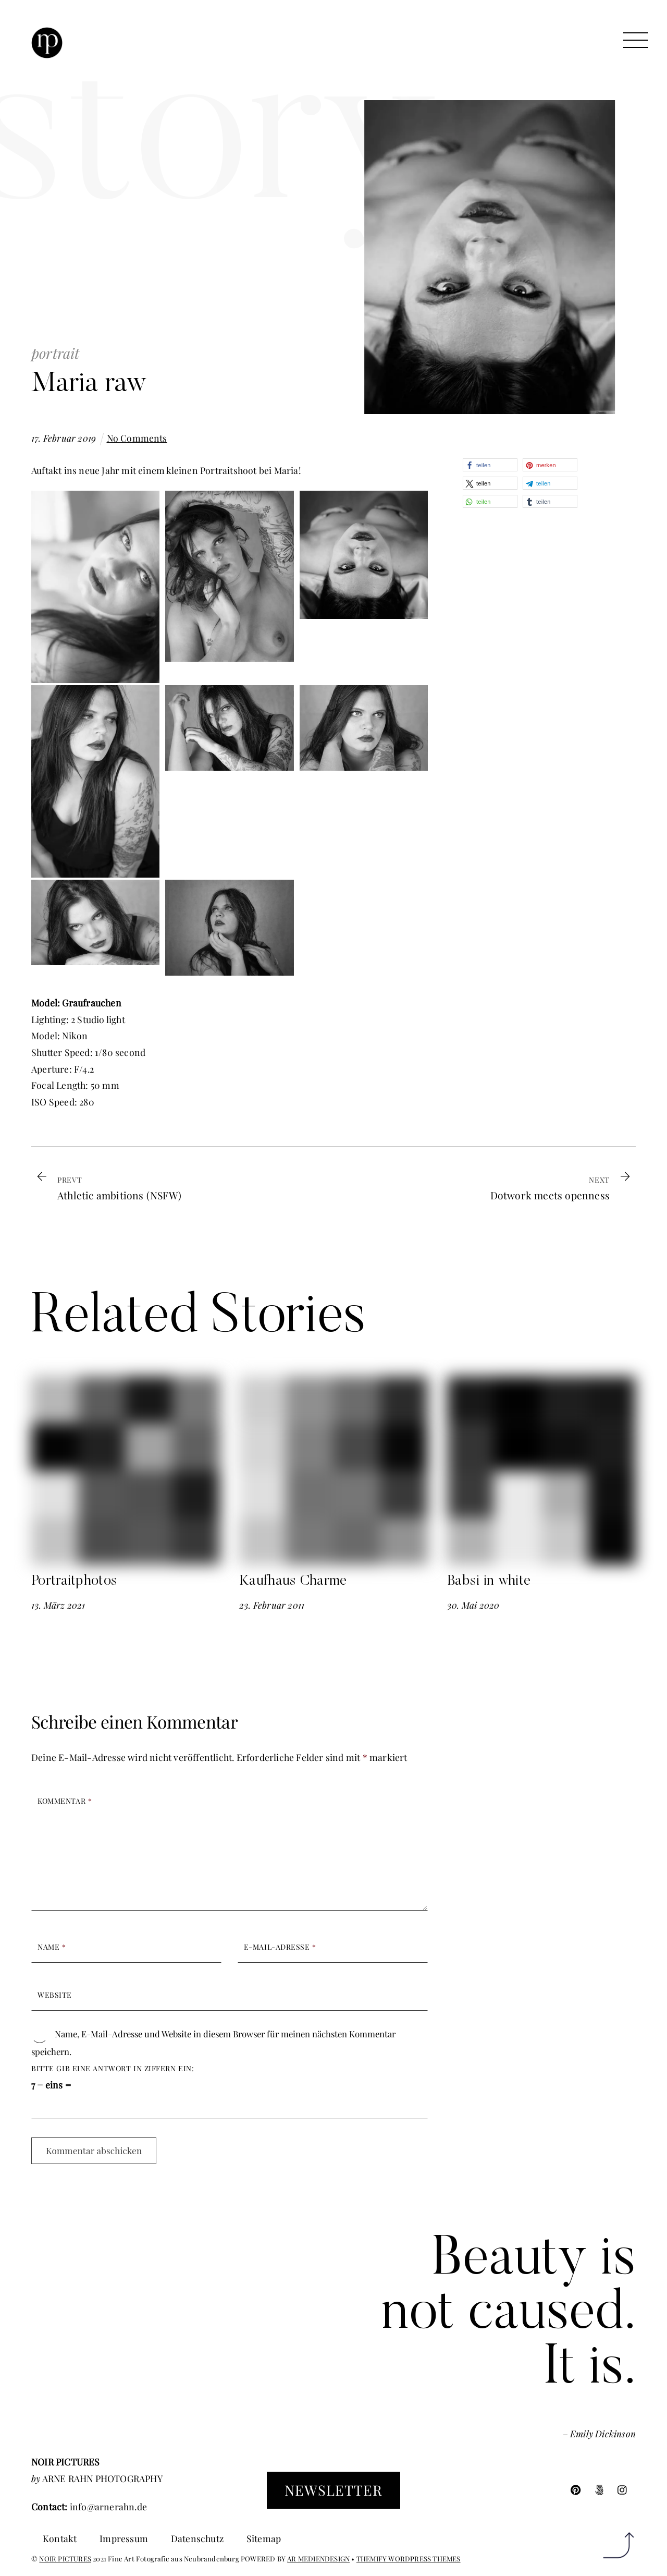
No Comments (137, 438)
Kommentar (65, 1801)
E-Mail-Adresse (280, 1947)
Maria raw (88, 384)
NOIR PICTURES (65, 2558)
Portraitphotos (74, 1581)
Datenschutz (197, 2538)
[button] (490, 464)
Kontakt (60, 2538)
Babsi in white (488, 1581)
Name (52, 1947)
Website (55, 1995)
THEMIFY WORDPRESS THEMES (408, 2558)
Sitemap (263, 2538)
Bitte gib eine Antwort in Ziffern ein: (112, 2068)
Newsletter (333, 2489)
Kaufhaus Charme (293, 1581)
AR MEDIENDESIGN (318, 2558)
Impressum (124, 2538)
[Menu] (635, 40)
